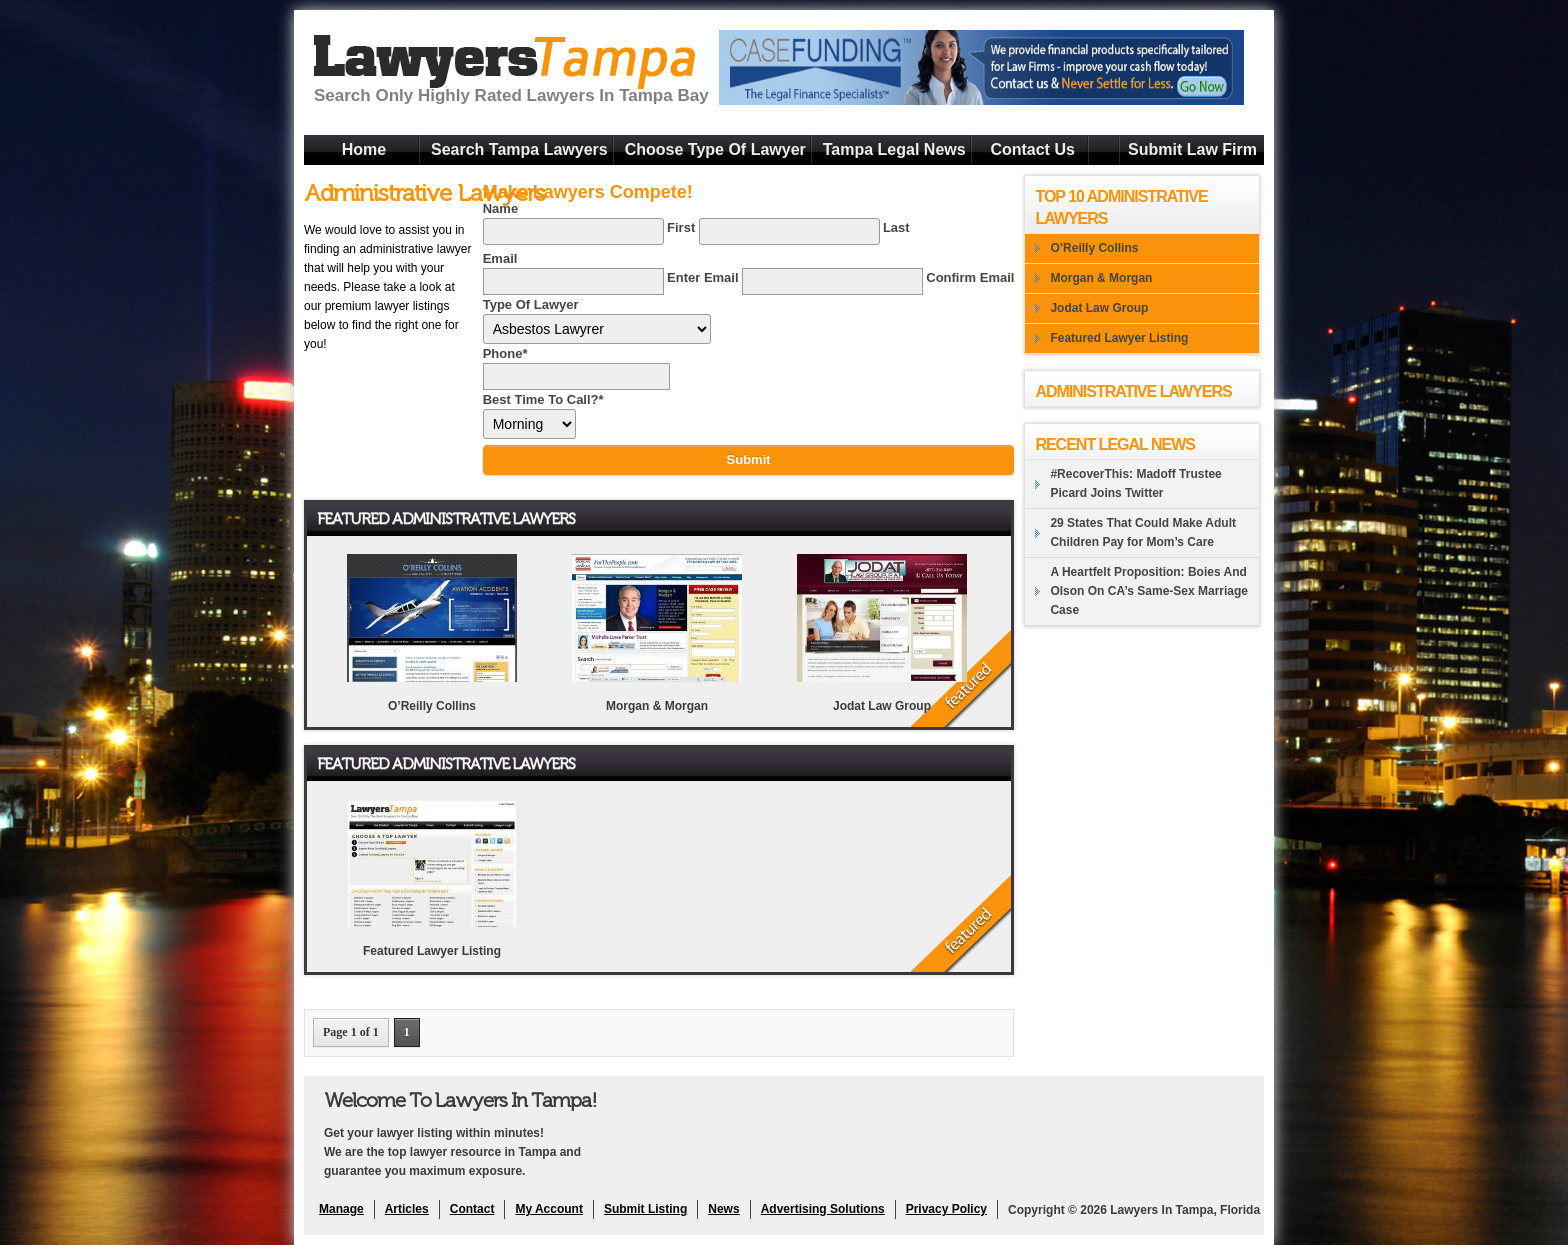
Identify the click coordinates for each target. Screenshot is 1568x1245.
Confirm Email (970, 277)
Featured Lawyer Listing (432, 951)
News (723, 1209)
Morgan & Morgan (657, 706)
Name (500, 208)
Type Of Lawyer (531, 304)
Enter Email (703, 277)
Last (896, 227)
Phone (505, 353)
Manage (341, 1209)
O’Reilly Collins (432, 706)
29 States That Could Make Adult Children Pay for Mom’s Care (1143, 532)
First (681, 227)
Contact (472, 1209)
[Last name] (789, 231)
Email (500, 258)
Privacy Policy (946, 1209)
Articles (407, 1209)
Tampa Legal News (894, 149)
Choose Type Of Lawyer (715, 149)
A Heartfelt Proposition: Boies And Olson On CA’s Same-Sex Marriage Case (1149, 591)
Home (364, 149)
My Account (549, 1209)
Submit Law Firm (1192, 149)
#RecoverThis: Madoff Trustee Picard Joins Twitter (1135, 483)
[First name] (573, 231)
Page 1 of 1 (351, 1032)
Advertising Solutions (823, 1209)
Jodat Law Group (882, 706)
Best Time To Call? (543, 399)
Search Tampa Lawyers (519, 149)
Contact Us (1032, 149)
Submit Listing (645, 1209)
